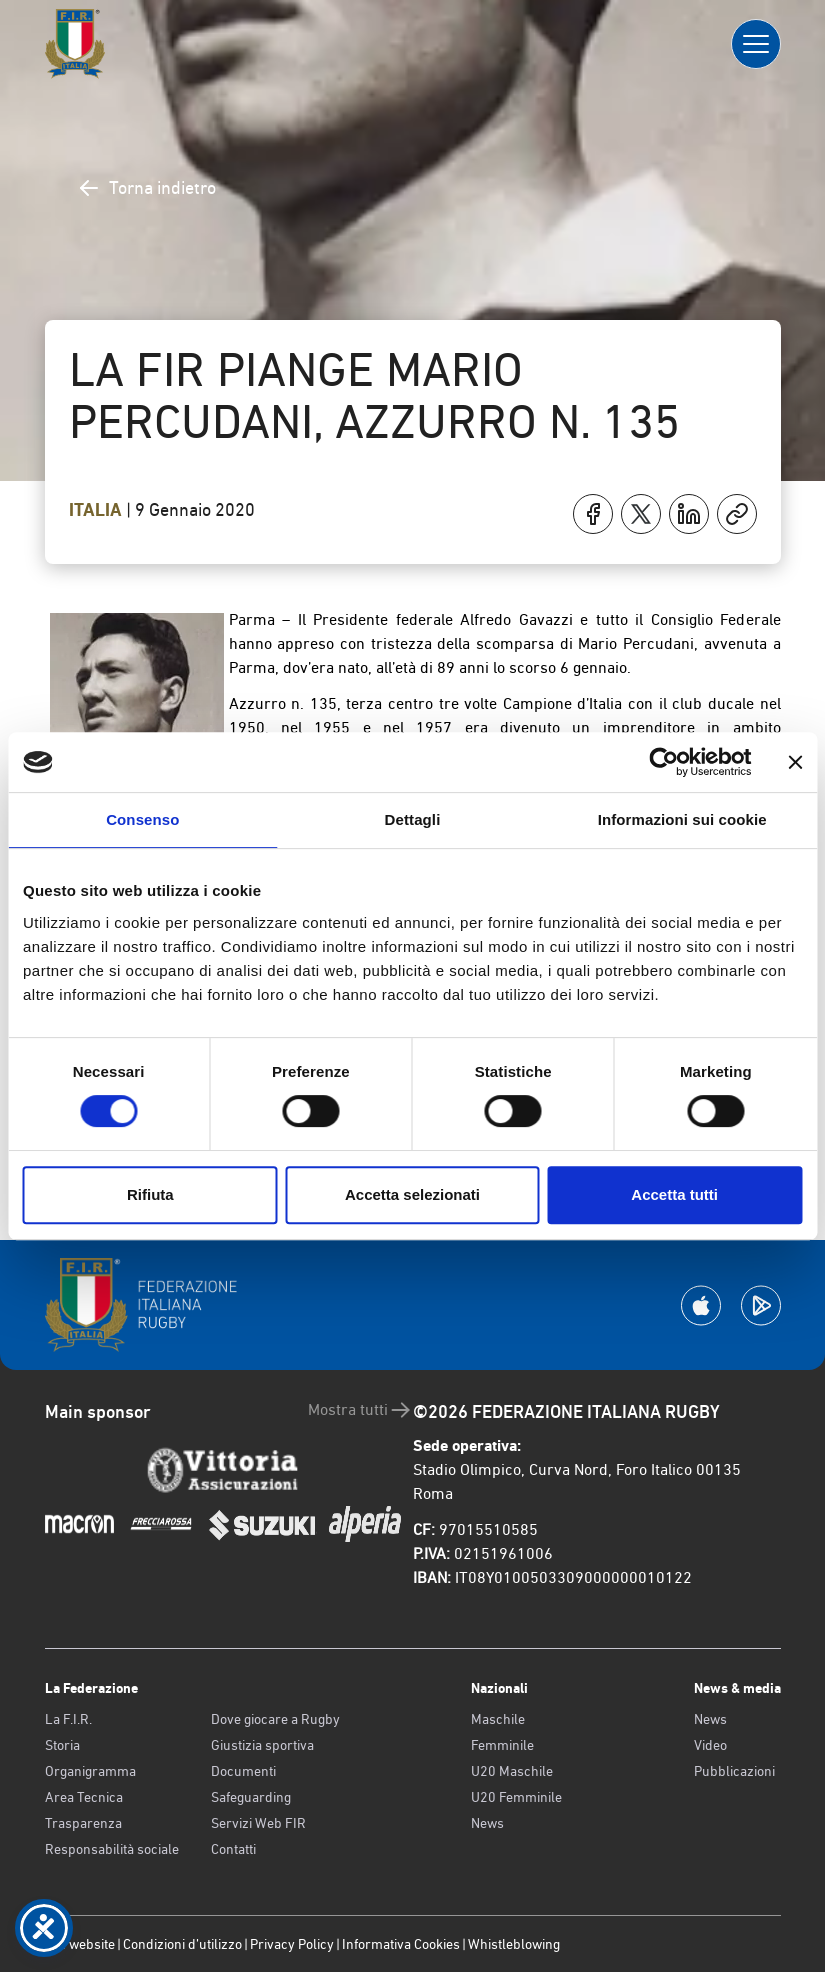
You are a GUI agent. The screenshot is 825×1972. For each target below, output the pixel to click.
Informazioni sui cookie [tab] (682, 819)
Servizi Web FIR (258, 1823)
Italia (97, 510)
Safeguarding (251, 1797)
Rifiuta (150, 1194)
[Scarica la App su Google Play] (761, 1305)
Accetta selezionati (412, 1194)
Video (710, 1745)
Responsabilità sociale (112, 1849)
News (487, 1823)
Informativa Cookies (401, 1944)
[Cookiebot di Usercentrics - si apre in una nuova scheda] (663, 762)
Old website (80, 1944)
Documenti (243, 1771)
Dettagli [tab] (413, 819)
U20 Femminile (516, 1797)
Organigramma (90, 1771)
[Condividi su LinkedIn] (689, 514)
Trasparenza (83, 1823)
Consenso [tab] (142, 819)
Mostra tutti (360, 1410)
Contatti (233, 1849)
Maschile (498, 1719)
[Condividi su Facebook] (593, 514)
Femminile (502, 1745)
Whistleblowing (514, 1944)
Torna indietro (146, 188)
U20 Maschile (512, 1771)
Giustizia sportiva (262, 1745)
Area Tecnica (84, 1797)
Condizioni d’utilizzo (182, 1944)
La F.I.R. (68, 1719)
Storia (62, 1745)
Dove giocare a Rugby (275, 1719)
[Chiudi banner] (795, 762)
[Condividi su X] (641, 514)
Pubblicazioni (734, 1771)
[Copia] (737, 514)
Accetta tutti (674, 1194)
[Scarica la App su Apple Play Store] (701, 1305)
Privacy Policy (292, 1944)
